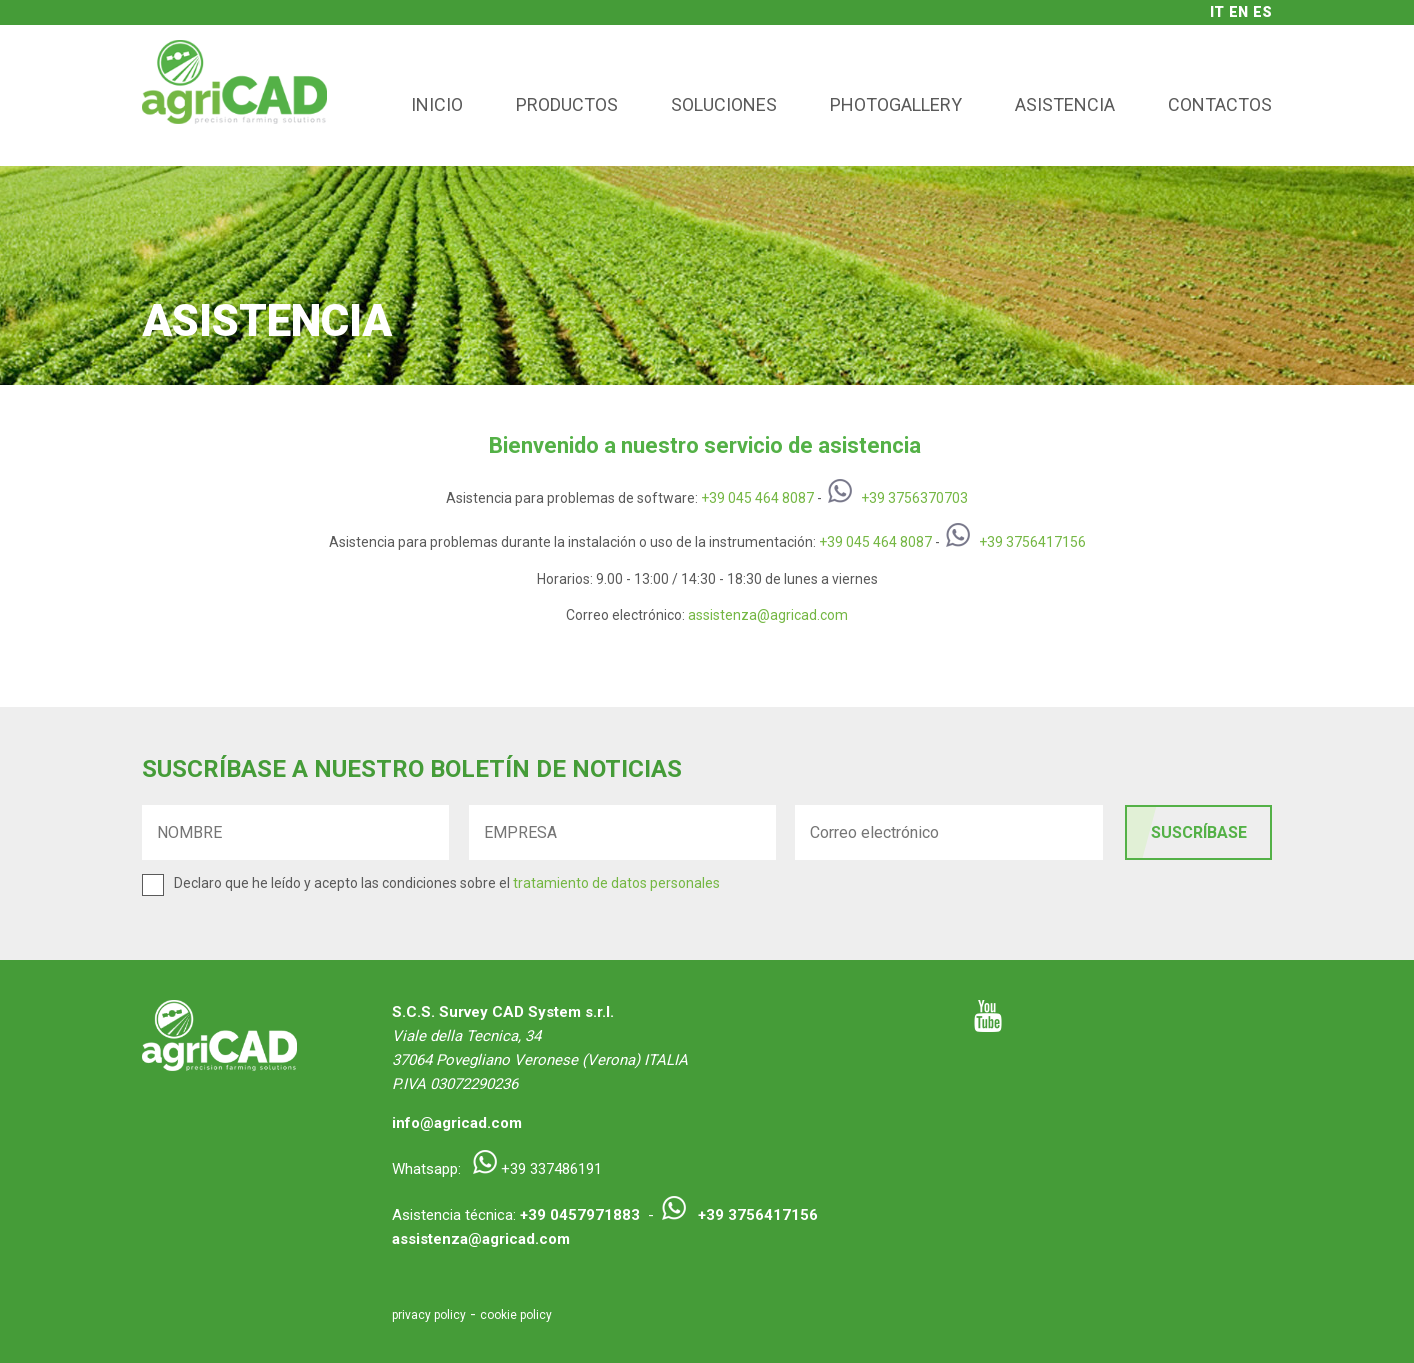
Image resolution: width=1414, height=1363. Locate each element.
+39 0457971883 (580, 1215)
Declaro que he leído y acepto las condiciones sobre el (447, 883)
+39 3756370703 (914, 498)
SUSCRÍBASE (1199, 832)
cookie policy (516, 1315)
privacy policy (429, 1315)
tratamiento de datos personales (616, 883)
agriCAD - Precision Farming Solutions (234, 95)
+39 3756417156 (1032, 542)
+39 (714, 498)
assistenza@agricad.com (768, 615)
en (1238, 12)
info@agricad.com (457, 1123)
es (1262, 12)
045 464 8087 (771, 498)
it (1217, 12)
